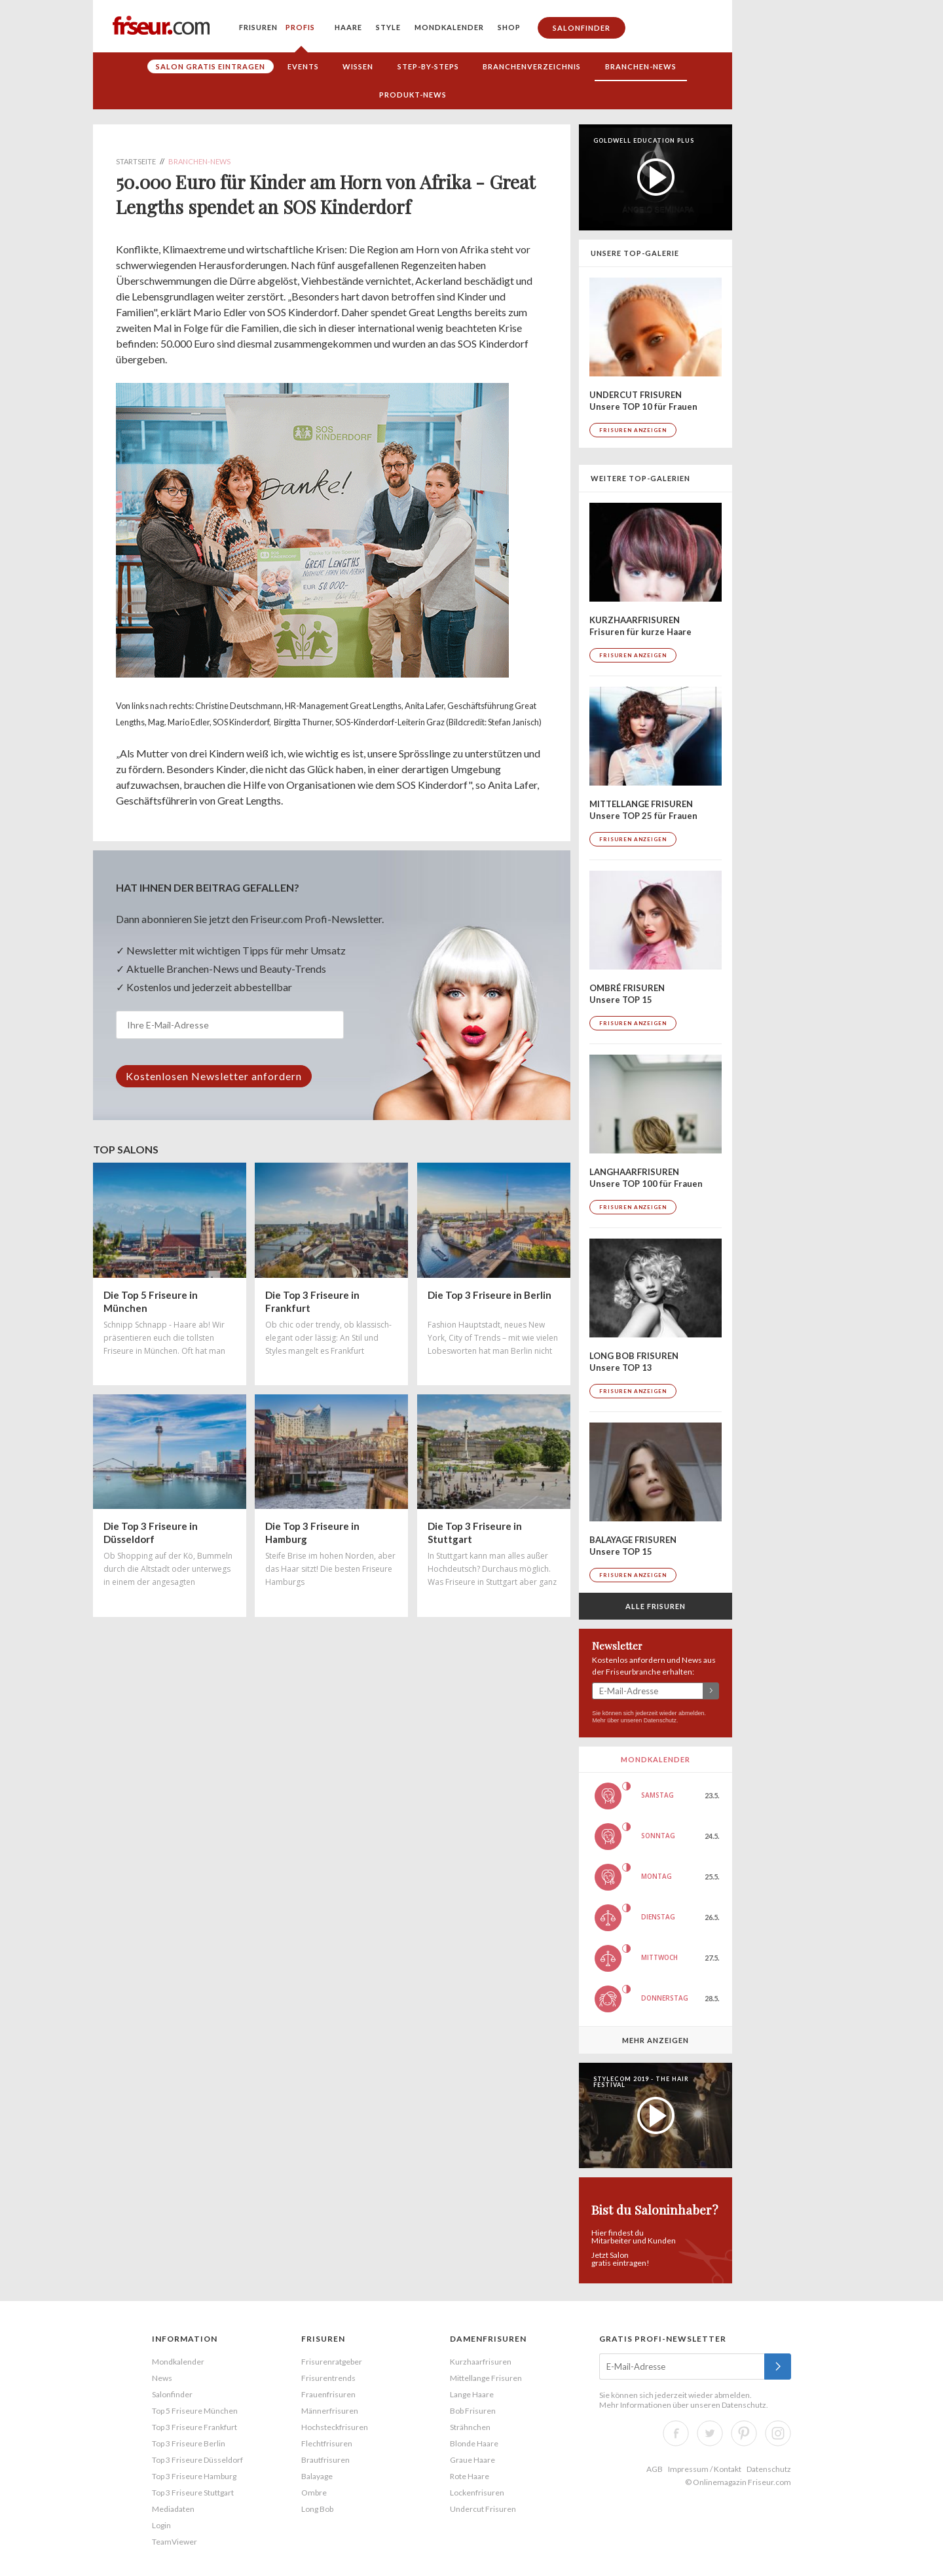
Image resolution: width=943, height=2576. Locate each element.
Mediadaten (173, 2509)
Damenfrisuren (488, 2339)
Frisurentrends (328, 2378)
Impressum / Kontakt (704, 2469)
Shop (509, 27)
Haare (348, 27)
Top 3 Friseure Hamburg (194, 2476)
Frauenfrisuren (328, 2394)
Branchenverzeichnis (532, 66)
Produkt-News (413, 94)
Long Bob (317, 2509)
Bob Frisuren (473, 2411)
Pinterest (744, 2433)
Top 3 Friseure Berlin (188, 2443)
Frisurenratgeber (331, 2362)
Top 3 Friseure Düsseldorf (197, 2460)
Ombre (314, 2492)
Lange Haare (472, 2394)
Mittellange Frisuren (486, 2378)
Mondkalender (449, 27)
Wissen (357, 66)
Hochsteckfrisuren (334, 2427)
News (162, 2378)
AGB (654, 2469)
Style (388, 27)
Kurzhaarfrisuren (480, 2362)
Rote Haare (469, 2476)
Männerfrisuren (329, 2411)
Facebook (676, 2433)
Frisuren (258, 27)
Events (303, 66)
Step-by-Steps (428, 66)
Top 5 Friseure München (195, 2411)
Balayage (317, 2476)
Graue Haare (472, 2460)
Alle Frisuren (655, 1606)
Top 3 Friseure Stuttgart (193, 2492)
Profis (300, 27)
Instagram (778, 2433)
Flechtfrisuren (326, 2443)
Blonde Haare (474, 2443)
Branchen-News (640, 66)
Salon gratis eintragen (210, 66)
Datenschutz (660, 1720)
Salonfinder (581, 28)
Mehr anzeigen (655, 2040)
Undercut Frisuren (483, 2509)
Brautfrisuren (325, 2460)
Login (161, 2525)
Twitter (710, 2433)
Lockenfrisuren (477, 2492)
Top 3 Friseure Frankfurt (194, 2427)
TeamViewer (174, 2542)
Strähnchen (470, 2427)
